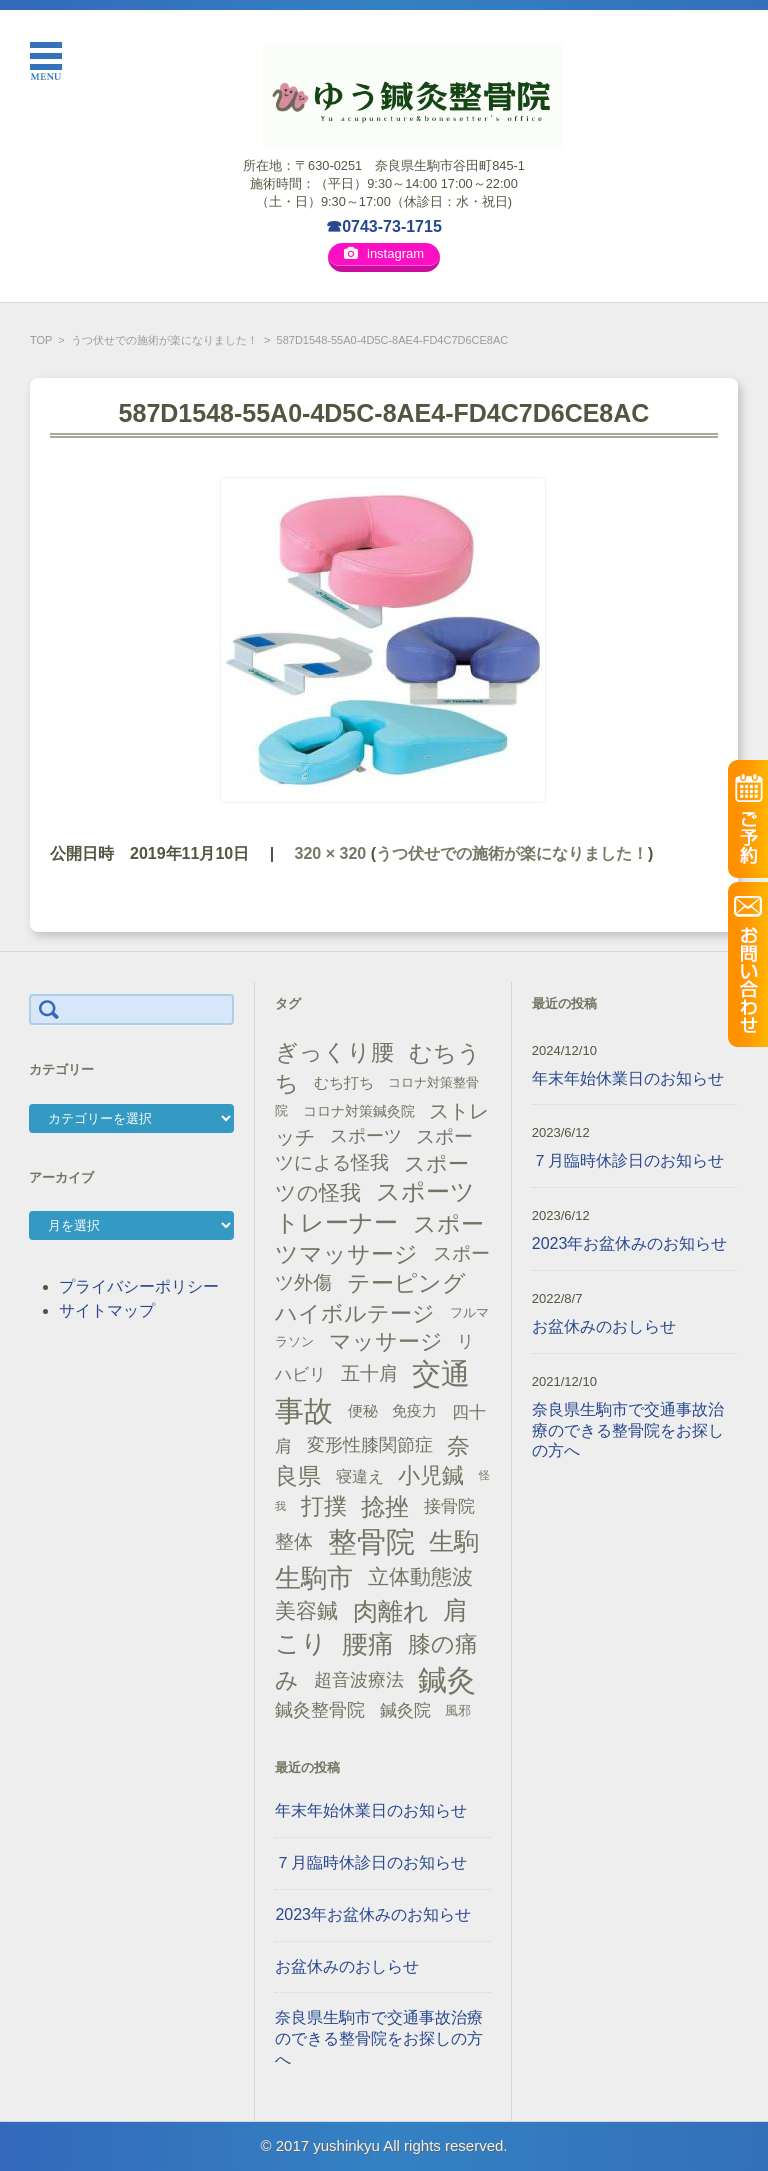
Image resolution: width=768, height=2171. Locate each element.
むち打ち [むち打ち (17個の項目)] (344, 1082)
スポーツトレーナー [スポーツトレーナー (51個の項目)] (374, 1207)
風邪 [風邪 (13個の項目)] (458, 1710)
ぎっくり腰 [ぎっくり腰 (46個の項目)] (334, 1052)
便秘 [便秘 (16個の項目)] (363, 1411)
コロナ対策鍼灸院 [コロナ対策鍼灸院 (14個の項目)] (359, 1111)
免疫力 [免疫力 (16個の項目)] (414, 1411)
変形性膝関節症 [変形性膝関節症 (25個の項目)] (370, 1445)
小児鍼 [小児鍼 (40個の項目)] (431, 1475)
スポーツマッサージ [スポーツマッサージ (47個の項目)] (379, 1239)
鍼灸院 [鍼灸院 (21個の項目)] (405, 1710)
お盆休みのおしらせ (347, 1966)
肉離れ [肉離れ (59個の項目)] (391, 1611)
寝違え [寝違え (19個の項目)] (360, 1476)
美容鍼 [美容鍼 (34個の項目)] (306, 1610)
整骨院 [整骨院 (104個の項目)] (371, 1541)
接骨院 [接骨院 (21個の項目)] (449, 1506)
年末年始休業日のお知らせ (371, 1810)
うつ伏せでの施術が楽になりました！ (164, 340)
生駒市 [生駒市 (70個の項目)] (314, 1578)
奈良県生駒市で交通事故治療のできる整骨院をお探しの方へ (379, 2038)
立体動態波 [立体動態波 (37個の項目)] (420, 1577)
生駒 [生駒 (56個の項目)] (454, 1541)
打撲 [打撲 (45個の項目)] (324, 1506)
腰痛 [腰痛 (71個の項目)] (368, 1644)
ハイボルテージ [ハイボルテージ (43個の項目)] (355, 1313)
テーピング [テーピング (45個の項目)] (406, 1283)
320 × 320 (331, 853)
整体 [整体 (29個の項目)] (294, 1541)
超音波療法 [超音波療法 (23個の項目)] (359, 1680)
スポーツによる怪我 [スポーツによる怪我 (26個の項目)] (374, 1150)
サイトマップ (107, 1310)
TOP (41, 340)
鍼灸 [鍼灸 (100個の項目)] (447, 1680)
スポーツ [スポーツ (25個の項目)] (366, 1136)
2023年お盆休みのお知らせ (373, 1914)
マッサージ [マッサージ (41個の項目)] (386, 1341)
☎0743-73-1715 (384, 226)
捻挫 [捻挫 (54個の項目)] (385, 1506)
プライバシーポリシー (139, 1286)
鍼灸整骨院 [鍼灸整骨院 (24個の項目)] (320, 1710)
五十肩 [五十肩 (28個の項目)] (369, 1373)
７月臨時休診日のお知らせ (371, 1862)
